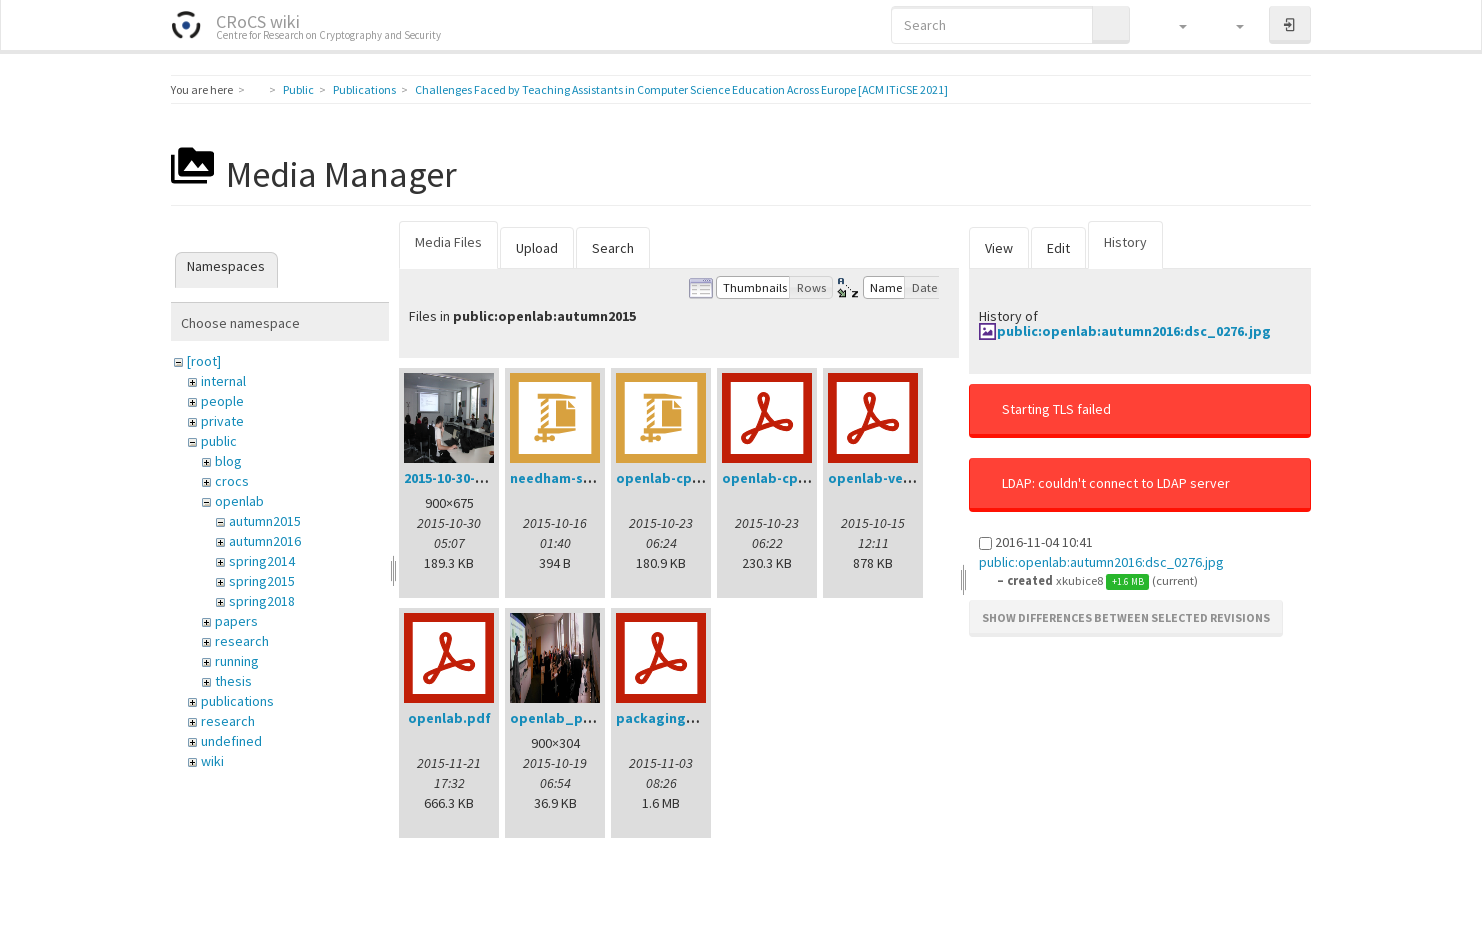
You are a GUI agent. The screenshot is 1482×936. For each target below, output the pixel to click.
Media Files (448, 242)
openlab (239, 501)
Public (298, 89)
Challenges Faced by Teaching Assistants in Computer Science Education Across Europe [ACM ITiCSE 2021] (681, 89)
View (999, 248)
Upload (537, 248)
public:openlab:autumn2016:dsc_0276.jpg (1134, 331)
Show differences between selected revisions (1126, 617)
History (1125, 242)
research (242, 641)
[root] (204, 361)
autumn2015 (265, 521)
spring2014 (262, 561)
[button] (1173, 25)
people (222, 401)
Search (613, 248)
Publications (364, 89)
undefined (231, 741)
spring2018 (262, 601)
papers (236, 621)
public (219, 441)
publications (237, 701)
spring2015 (262, 581)
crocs (232, 481)
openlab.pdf (449, 718)
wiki (212, 761)
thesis (233, 681)
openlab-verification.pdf (911, 478)
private (222, 421)
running (237, 661)
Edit (1058, 248)
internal (223, 381)
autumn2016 (265, 541)
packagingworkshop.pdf (698, 718)
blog (228, 461)
